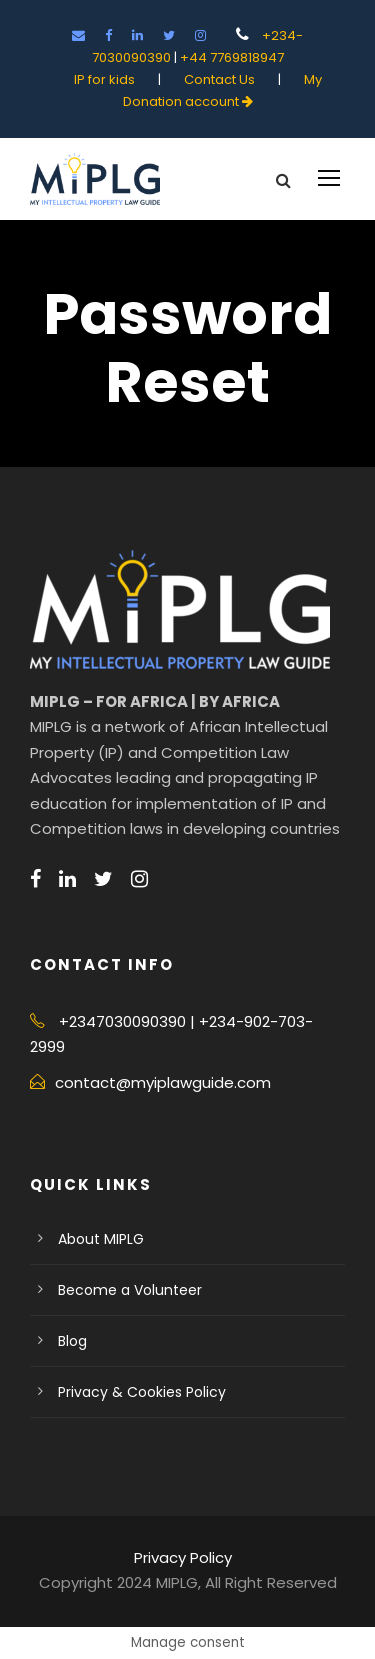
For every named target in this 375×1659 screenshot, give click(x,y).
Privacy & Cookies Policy (142, 1392)
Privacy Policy (183, 1557)
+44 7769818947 (232, 57)
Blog (72, 1341)
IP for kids (106, 79)
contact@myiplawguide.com (163, 1082)
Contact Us (221, 79)
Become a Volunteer (130, 1290)
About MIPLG (101, 1239)
